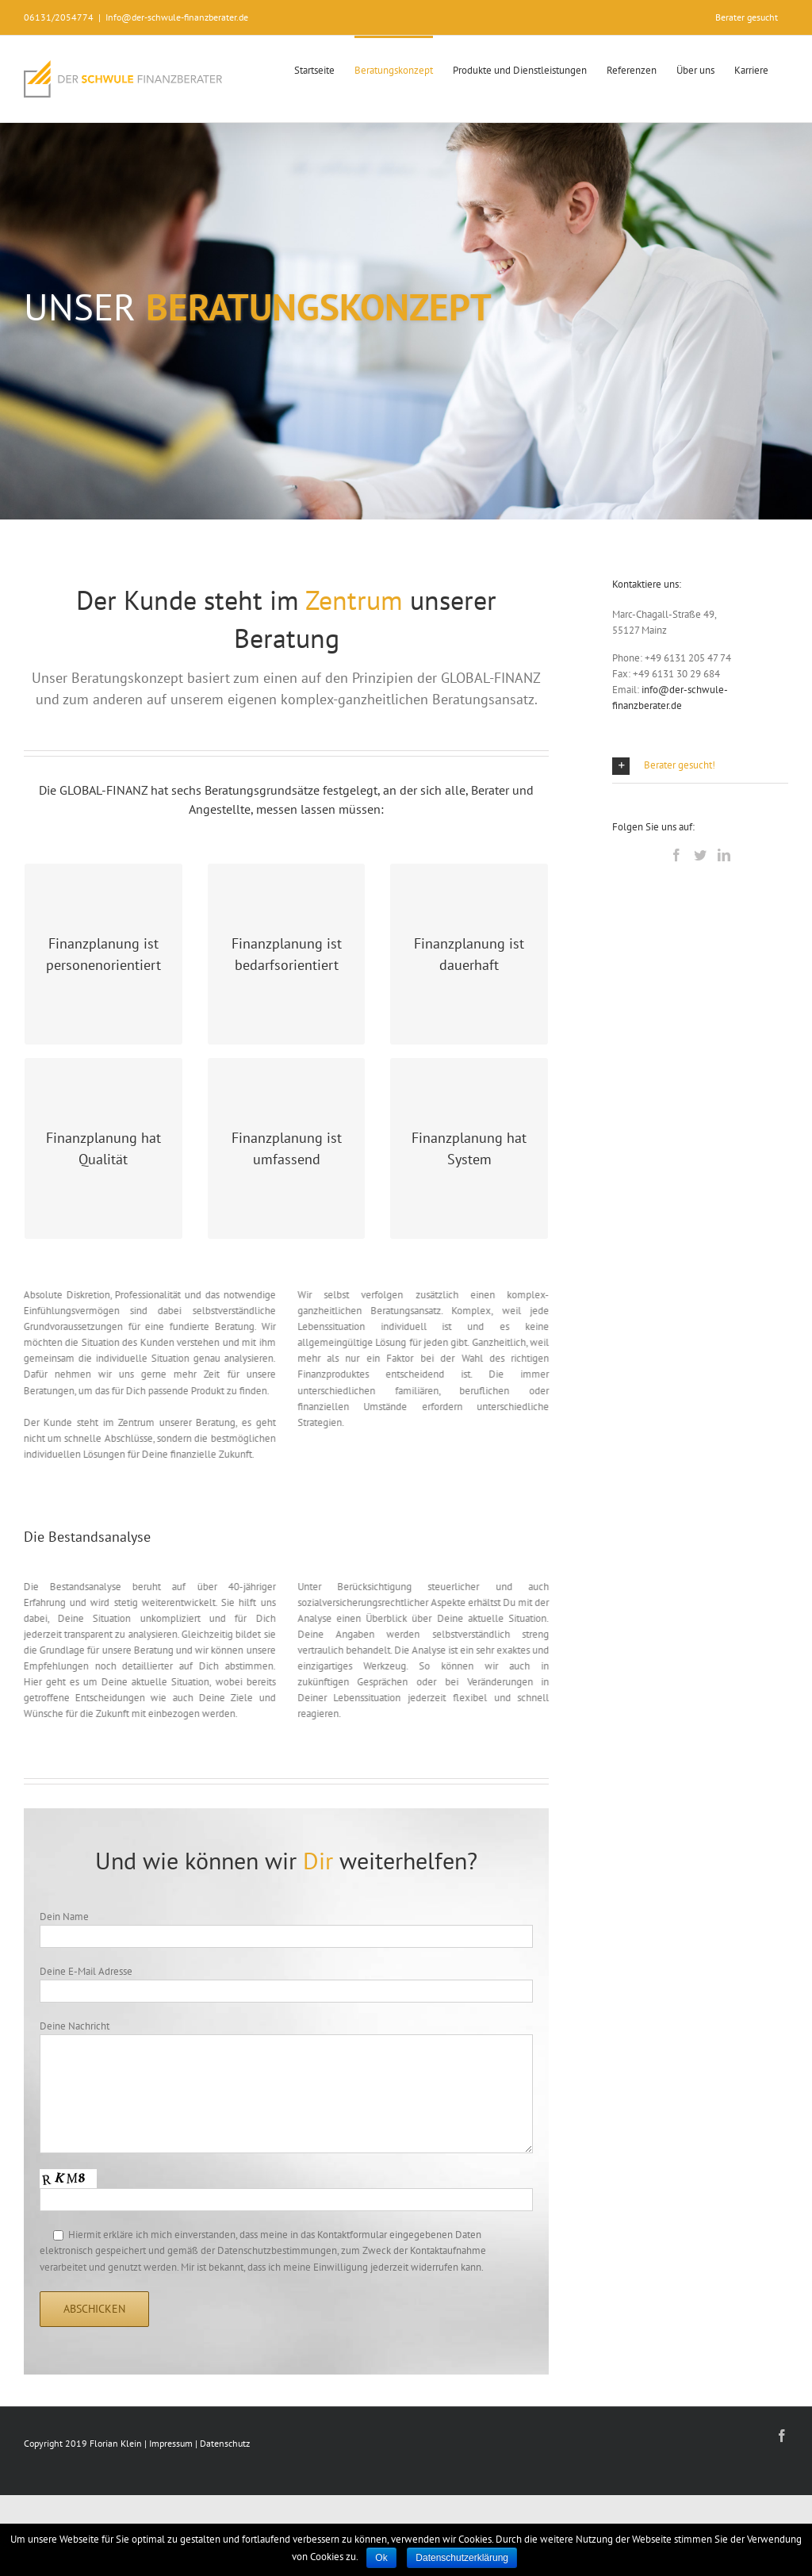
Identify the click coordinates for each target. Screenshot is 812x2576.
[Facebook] (676, 855)
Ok (381, 2557)
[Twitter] (700, 855)
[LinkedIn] (724, 855)
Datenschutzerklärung (462, 2557)
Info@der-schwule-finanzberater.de (176, 17)
